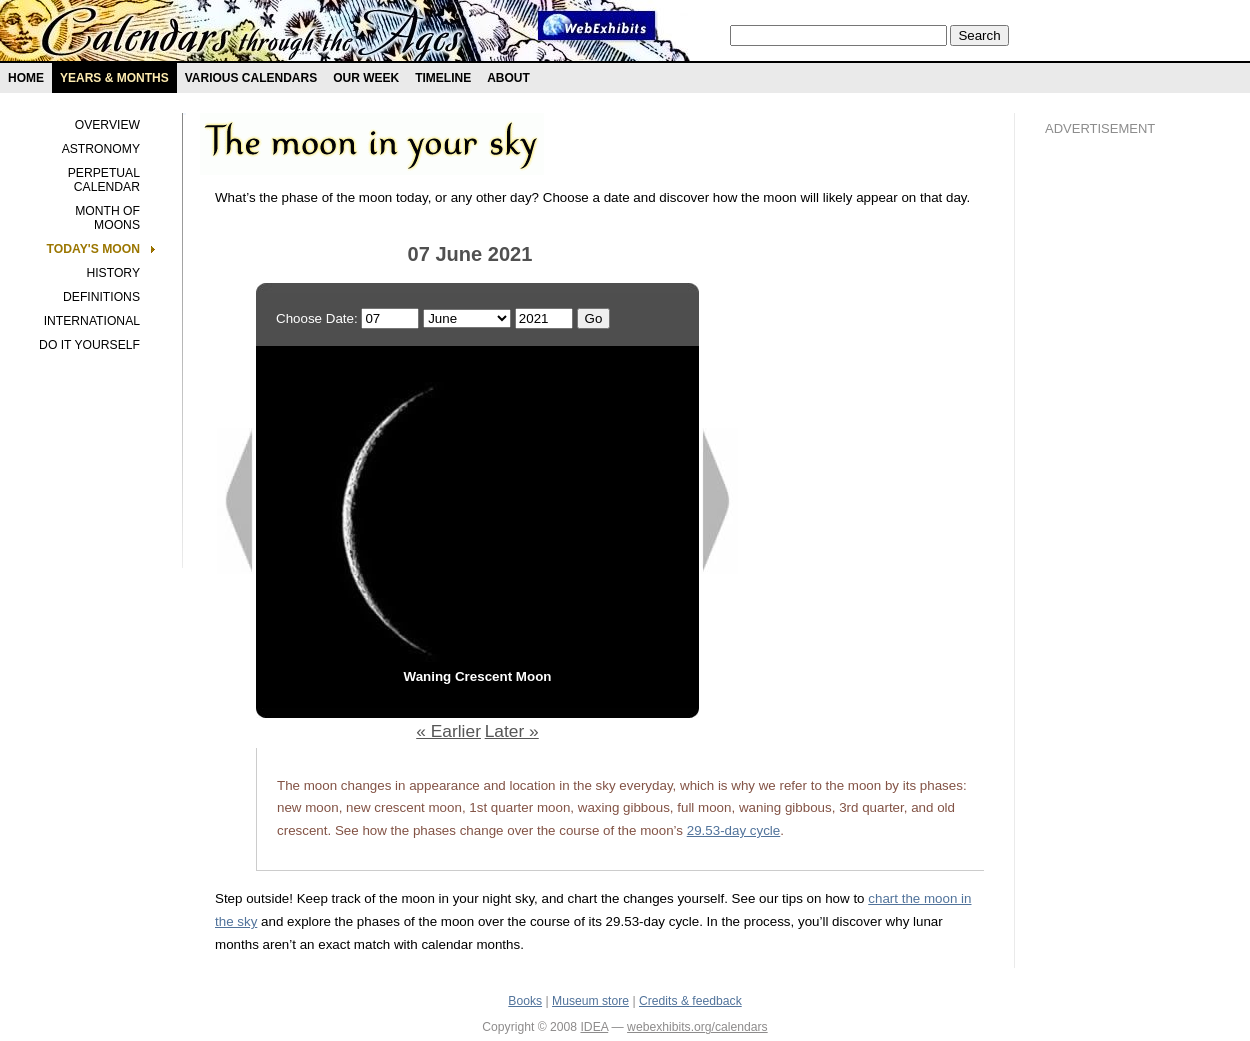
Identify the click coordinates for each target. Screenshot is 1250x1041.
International (92, 321)
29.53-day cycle (734, 830)
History (113, 273)
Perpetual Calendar (104, 180)
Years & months (114, 78)
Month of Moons (107, 218)
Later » (512, 731)
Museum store (590, 1001)
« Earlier (448, 731)
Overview (107, 125)
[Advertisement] (1125, 491)
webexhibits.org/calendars (697, 1027)
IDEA (594, 1027)
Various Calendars (251, 78)
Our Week (366, 78)
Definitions (101, 297)
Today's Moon (93, 249)
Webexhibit (597, 25)
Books (525, 1001)
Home (26, 78)
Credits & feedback (690, 1001)
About (508, 78)
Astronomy (101, 149)
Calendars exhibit (252, 35)
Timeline (443, 78)
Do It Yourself (89, 345)
